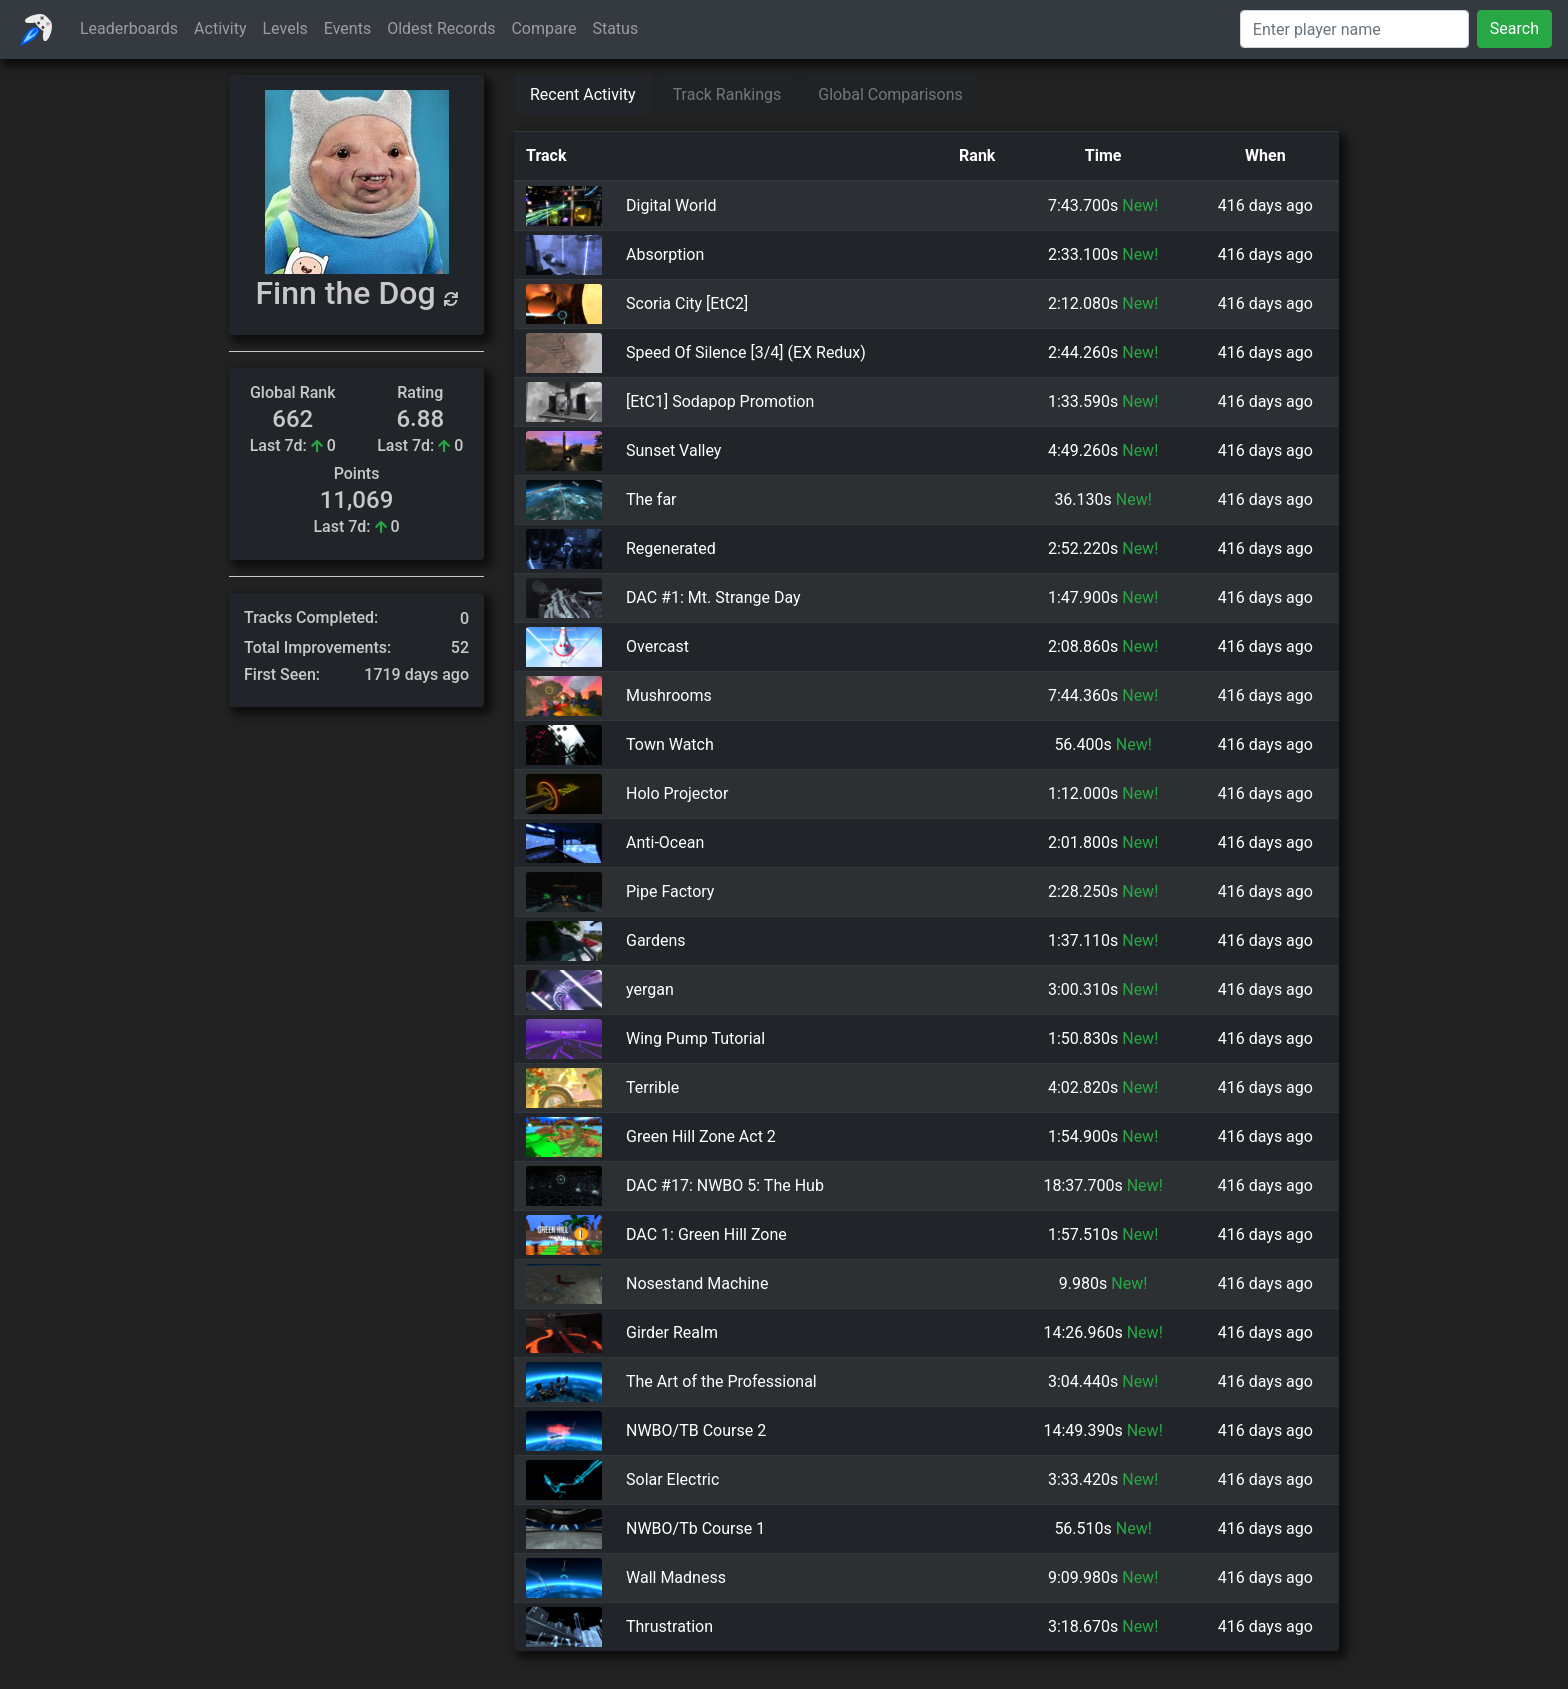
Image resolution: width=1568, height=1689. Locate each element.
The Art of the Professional (721, 1381)
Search (1514, 28)
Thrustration (669, 1627)
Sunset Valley (673, 450)
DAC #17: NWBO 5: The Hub (725, 1185)
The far (651, 499)
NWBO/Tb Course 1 (695, 1529)
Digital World (671, 205)
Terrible (652, 1087)
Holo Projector (677, 793)
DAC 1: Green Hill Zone (706, 1234)
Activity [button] (220, 28)
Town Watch (670, 744)
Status (615, 28)
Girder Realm (672, 1332)
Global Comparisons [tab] (890, 94)
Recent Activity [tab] (583, 94)
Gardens (655, 940)
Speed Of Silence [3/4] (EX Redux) (746, 352)
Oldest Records (441, 28)
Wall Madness (676, 1578)
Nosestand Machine (697, 1283)
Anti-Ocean (665, 842)
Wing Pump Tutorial (695, 1038)
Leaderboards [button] (129, 28)
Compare (543, 28)
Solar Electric (672, 1479)
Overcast (657, 646)
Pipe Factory (670, 891)
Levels (285, 28)
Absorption (665, 254)
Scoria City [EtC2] (687, 303)
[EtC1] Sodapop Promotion (720, 401)
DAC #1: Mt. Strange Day (713, 597)
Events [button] (347, 28)
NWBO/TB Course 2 (696, 1430)
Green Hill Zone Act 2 (701, 1136)
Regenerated (671, 548)
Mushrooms (669, 695)
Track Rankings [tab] (727, 94)
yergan (650, 989)
